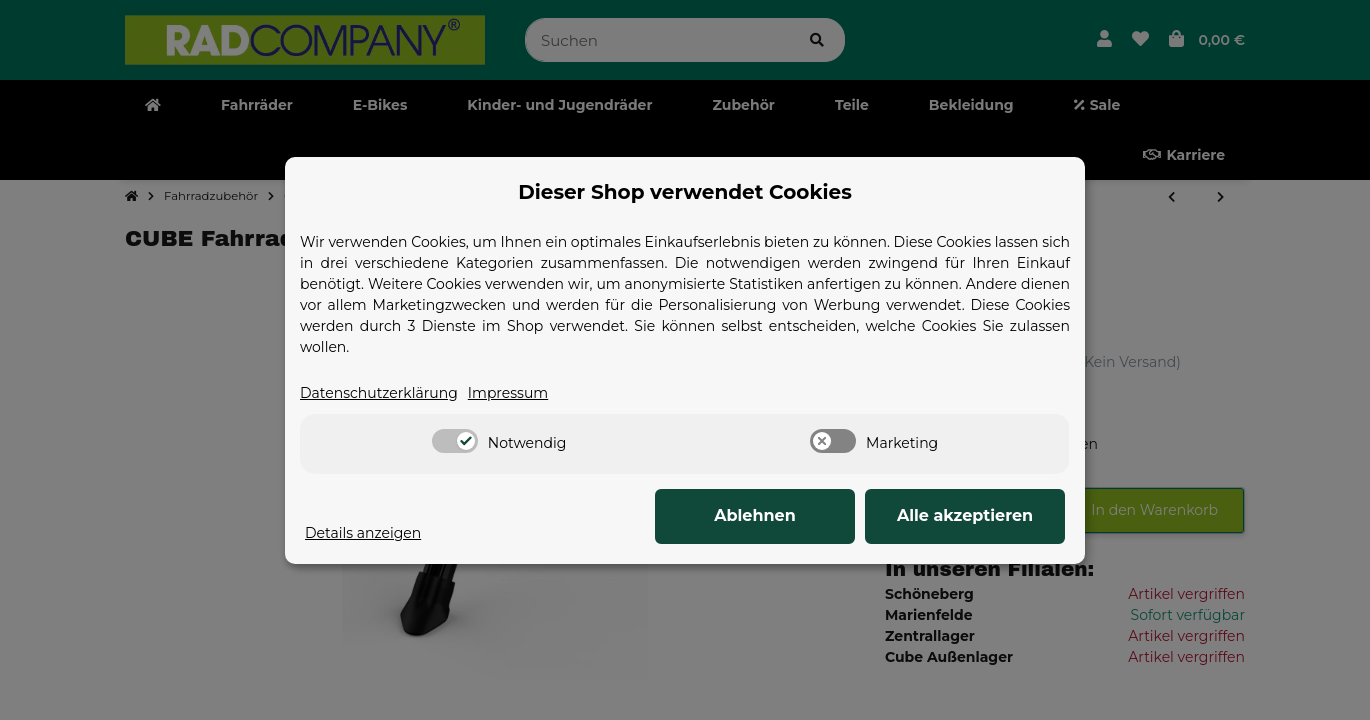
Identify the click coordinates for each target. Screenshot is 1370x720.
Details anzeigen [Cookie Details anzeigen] (363, 533)
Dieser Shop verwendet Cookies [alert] (685, 192)
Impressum (508, 393)
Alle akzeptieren (965, 515)
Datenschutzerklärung (379, 393)
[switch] (455, 441)
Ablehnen (755, 515)
